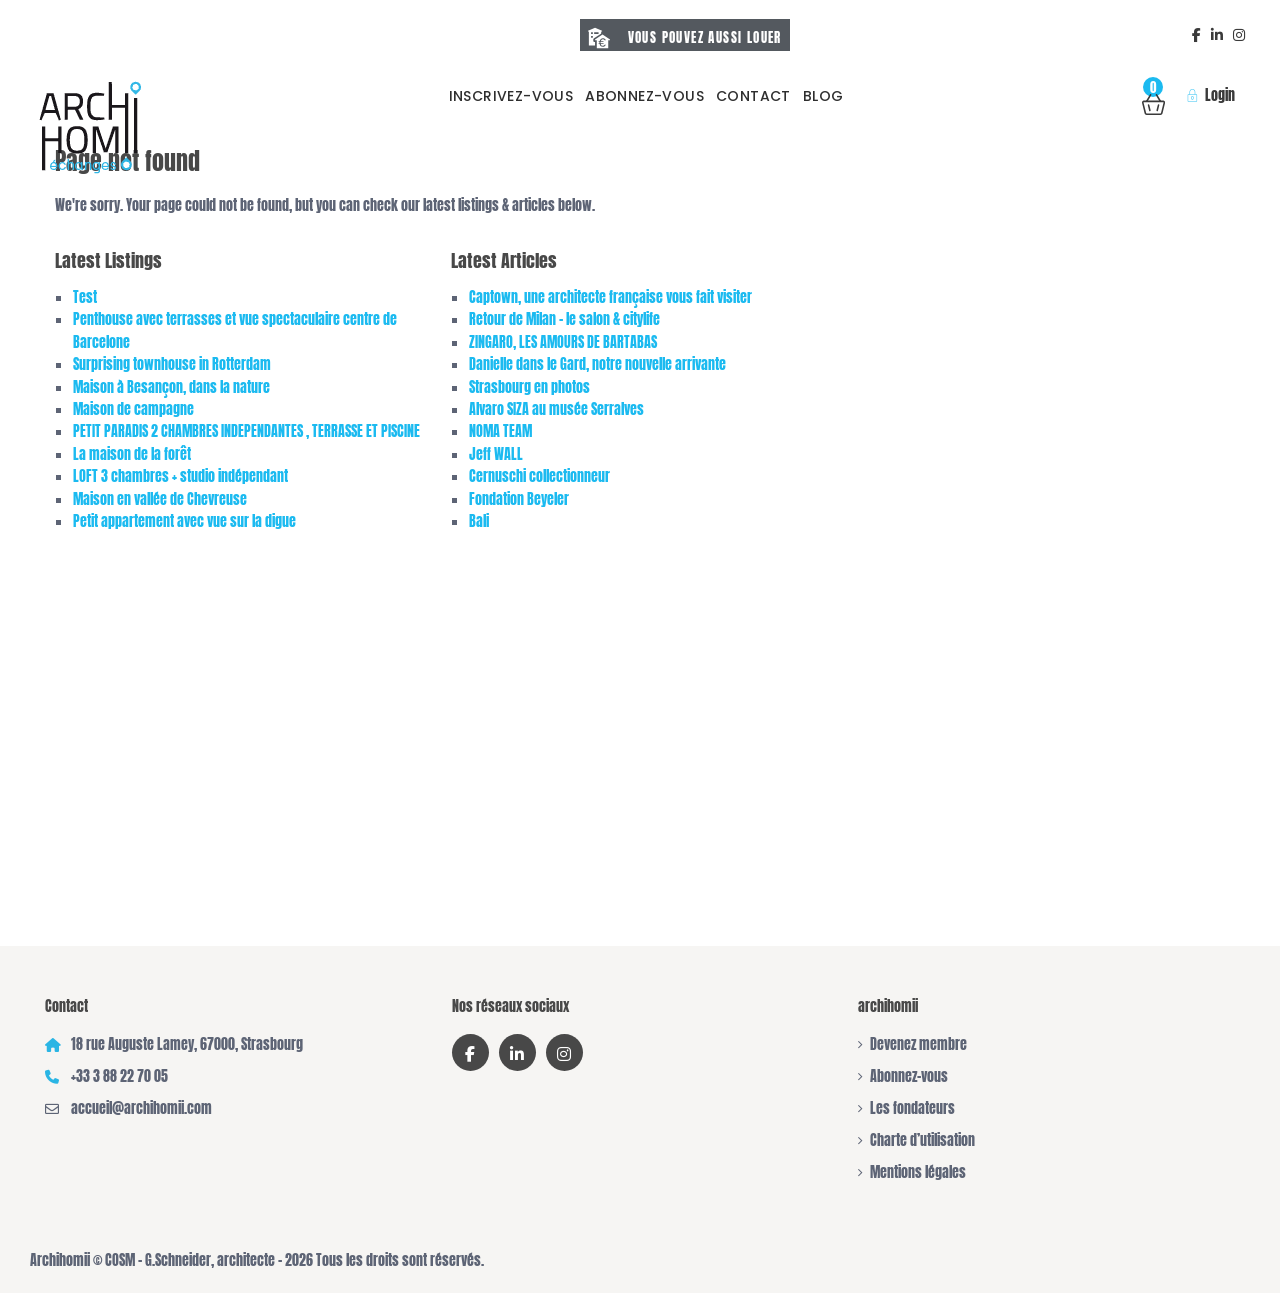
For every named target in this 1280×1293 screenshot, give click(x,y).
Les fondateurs (912, 1108)
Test (85, 297)
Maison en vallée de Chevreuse (160, 499)
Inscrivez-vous (511, 96)
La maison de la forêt (132, 454)
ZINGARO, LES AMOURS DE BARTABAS (563, 342)
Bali (479, 521)
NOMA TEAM (500, 431)
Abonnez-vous (644, 96)
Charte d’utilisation (922, 1140)
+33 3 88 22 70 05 (119, 1076)
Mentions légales (918, 1172)
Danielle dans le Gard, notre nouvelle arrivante (597, 364)
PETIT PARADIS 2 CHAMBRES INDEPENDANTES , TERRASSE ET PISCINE (246, 431)
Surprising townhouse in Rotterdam (172, 364)
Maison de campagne (133, 409)
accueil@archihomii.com (141, 1108)
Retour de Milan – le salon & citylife (564, 319)
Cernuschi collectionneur (539, 476)
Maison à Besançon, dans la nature (171, 387)
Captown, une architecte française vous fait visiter (610, 297)
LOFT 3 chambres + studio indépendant (180, 476)
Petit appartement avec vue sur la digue (184, 521)
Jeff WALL (496, 454)
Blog (823, 96)
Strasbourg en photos (529, 387)
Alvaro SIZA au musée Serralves (556, 409)
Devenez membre (918, 1044)
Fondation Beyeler (519, 499)
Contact (753, 96)
